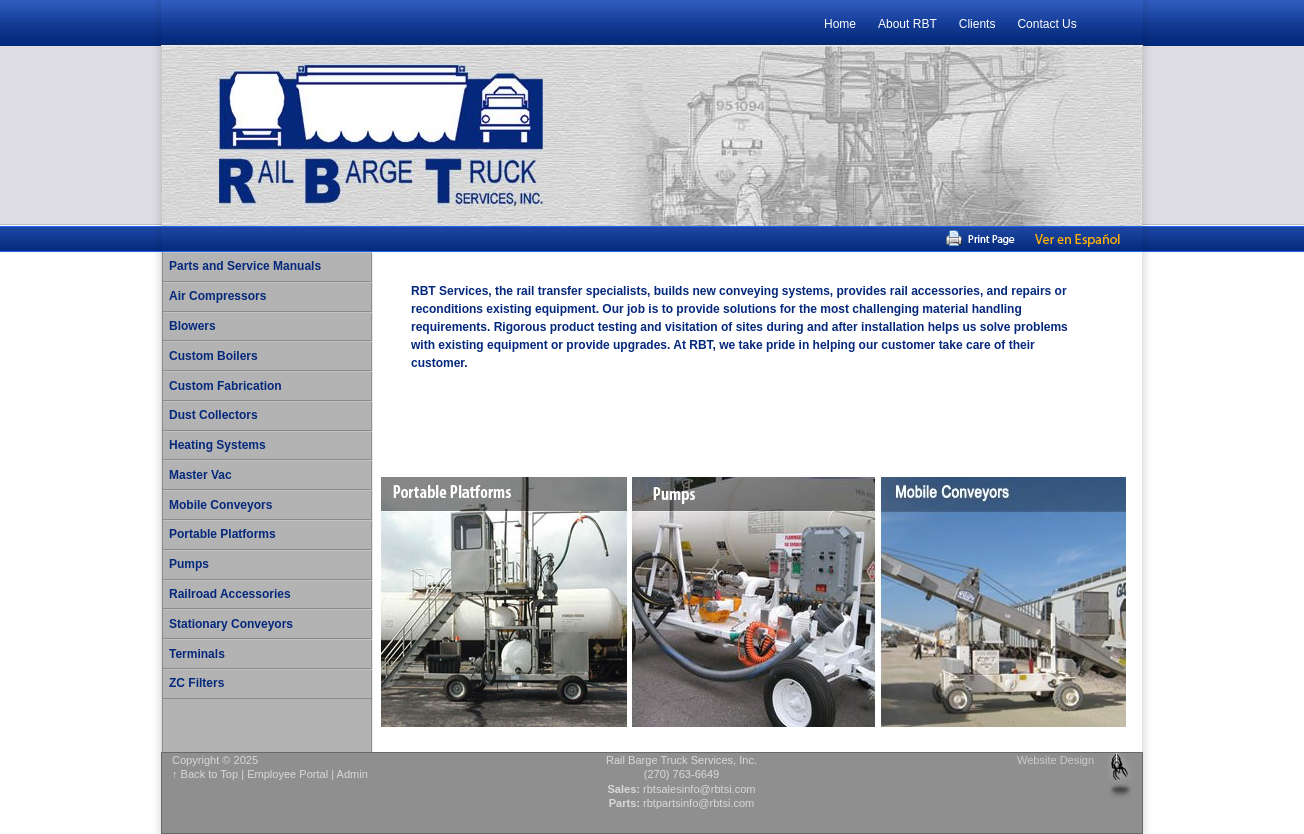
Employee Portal (287, 774)
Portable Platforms (222, 534)
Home (840, 24)
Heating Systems (217, 445)
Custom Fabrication (225, 386)
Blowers (192, 326)
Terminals (197, 654)
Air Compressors (217, 296)
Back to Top (210, 774)
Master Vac (200, 475)
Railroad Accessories (230, 594)
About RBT (907, 24)
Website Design (1055, 760)
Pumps (189, 564)
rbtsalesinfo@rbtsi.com (699, 789)
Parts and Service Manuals (245, 266)
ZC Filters (196, 683)
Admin (352, 774)
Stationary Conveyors (231, 624)
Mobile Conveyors (220, 505)
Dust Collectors (213, 415)
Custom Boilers (213, 356)
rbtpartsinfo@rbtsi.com (698, 803)
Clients (977, 24)
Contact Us (1046, 24)
